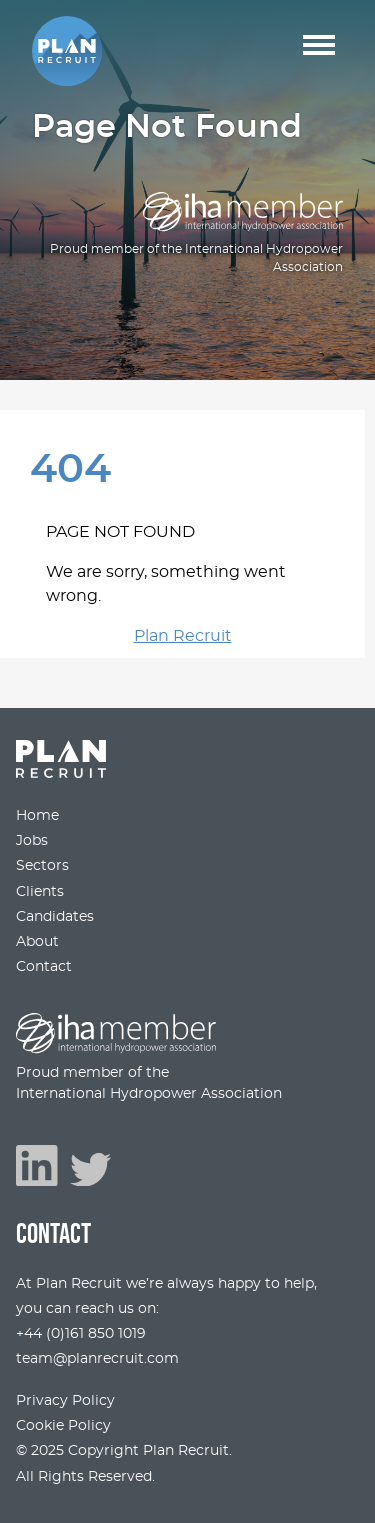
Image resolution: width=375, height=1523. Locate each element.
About (37, 941)
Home (37, 815)
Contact (44, 966)
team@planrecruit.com (97, 1358)
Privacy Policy (65, 1400)
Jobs (32, 840)
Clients (40, 891)
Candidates (55, 916)
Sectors (42, 865)
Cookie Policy (63, 1425)
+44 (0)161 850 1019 (81, 1333)
